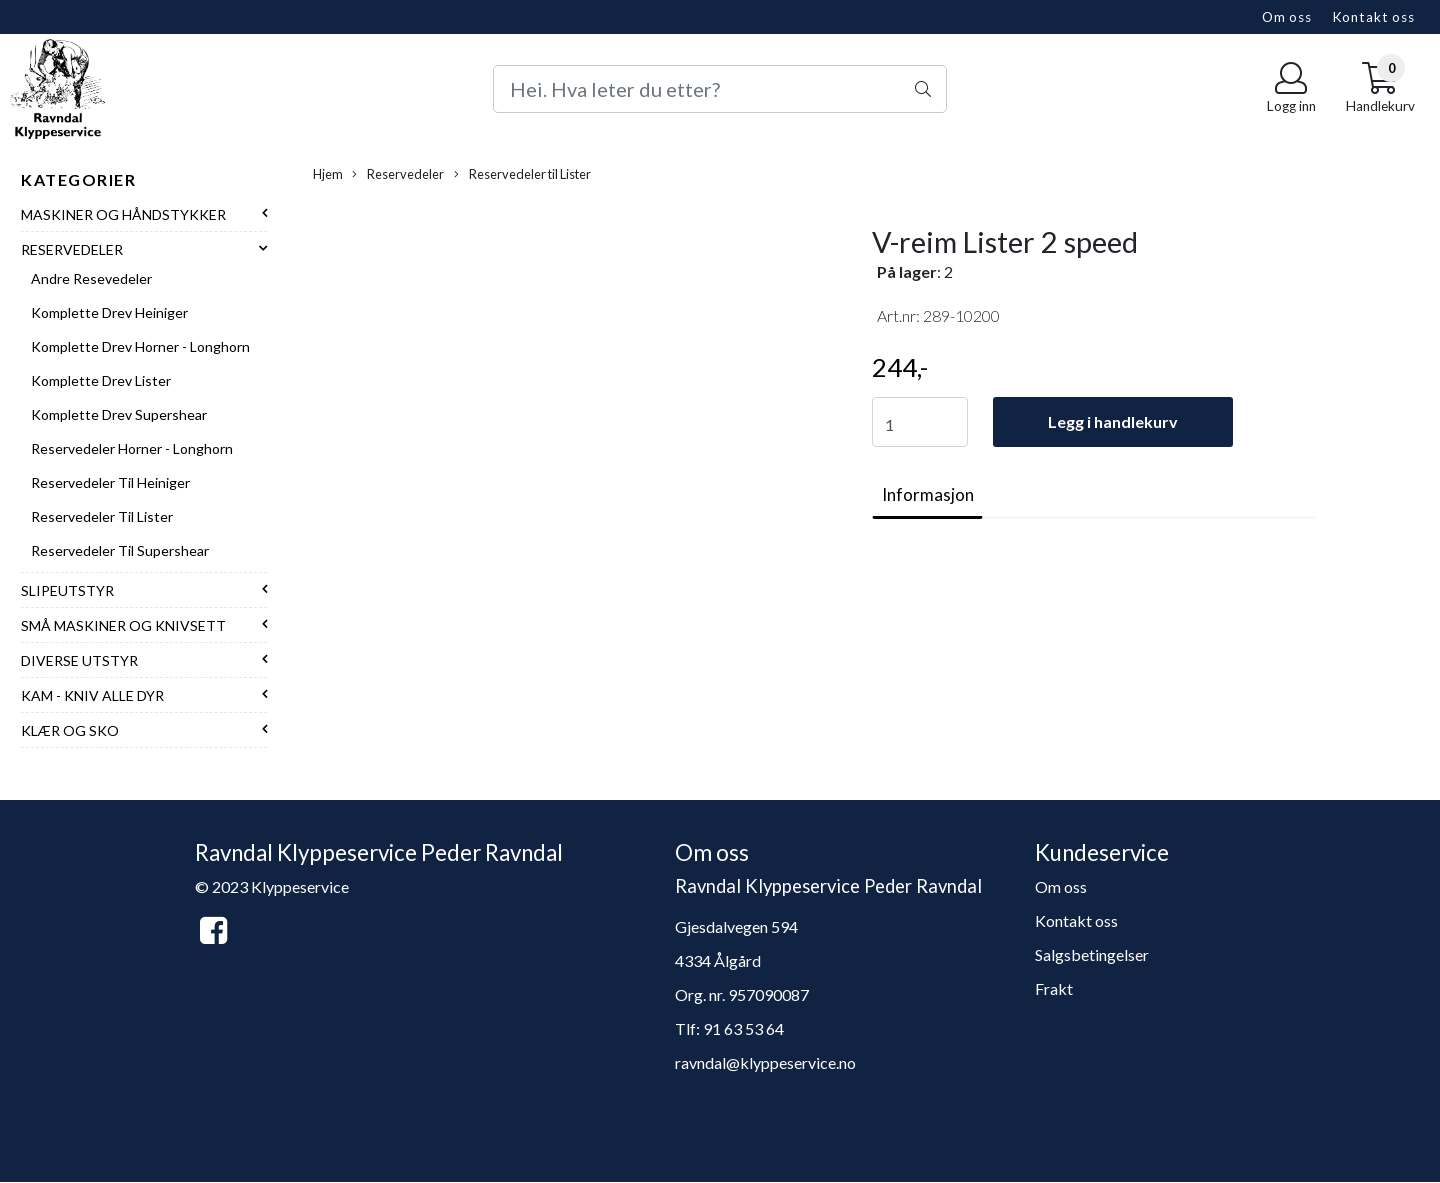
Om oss (1287, 17)
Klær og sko (70, 730)
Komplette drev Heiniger (109, 312)
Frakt (1054, 988)
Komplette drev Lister (101, 380)
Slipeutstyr (67, 590)
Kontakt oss (1373, 17)
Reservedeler (72, 249)
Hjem (328, 174)
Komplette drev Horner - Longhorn (140, 346)
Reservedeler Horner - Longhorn (132, 448)
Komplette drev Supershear (119, 414)
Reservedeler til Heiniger (110, 482)
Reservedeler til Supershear (120, 550)
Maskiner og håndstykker (123, 214)
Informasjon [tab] (928, 494)
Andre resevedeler (91, 278)
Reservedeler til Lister (102, 516)
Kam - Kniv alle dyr (92, 695)
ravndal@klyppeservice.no (765, 1062)
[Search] (719, 89)
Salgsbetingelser (1092, 954)
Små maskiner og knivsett (123, 625)
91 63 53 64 (743, 1028)
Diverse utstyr (79, 660)
